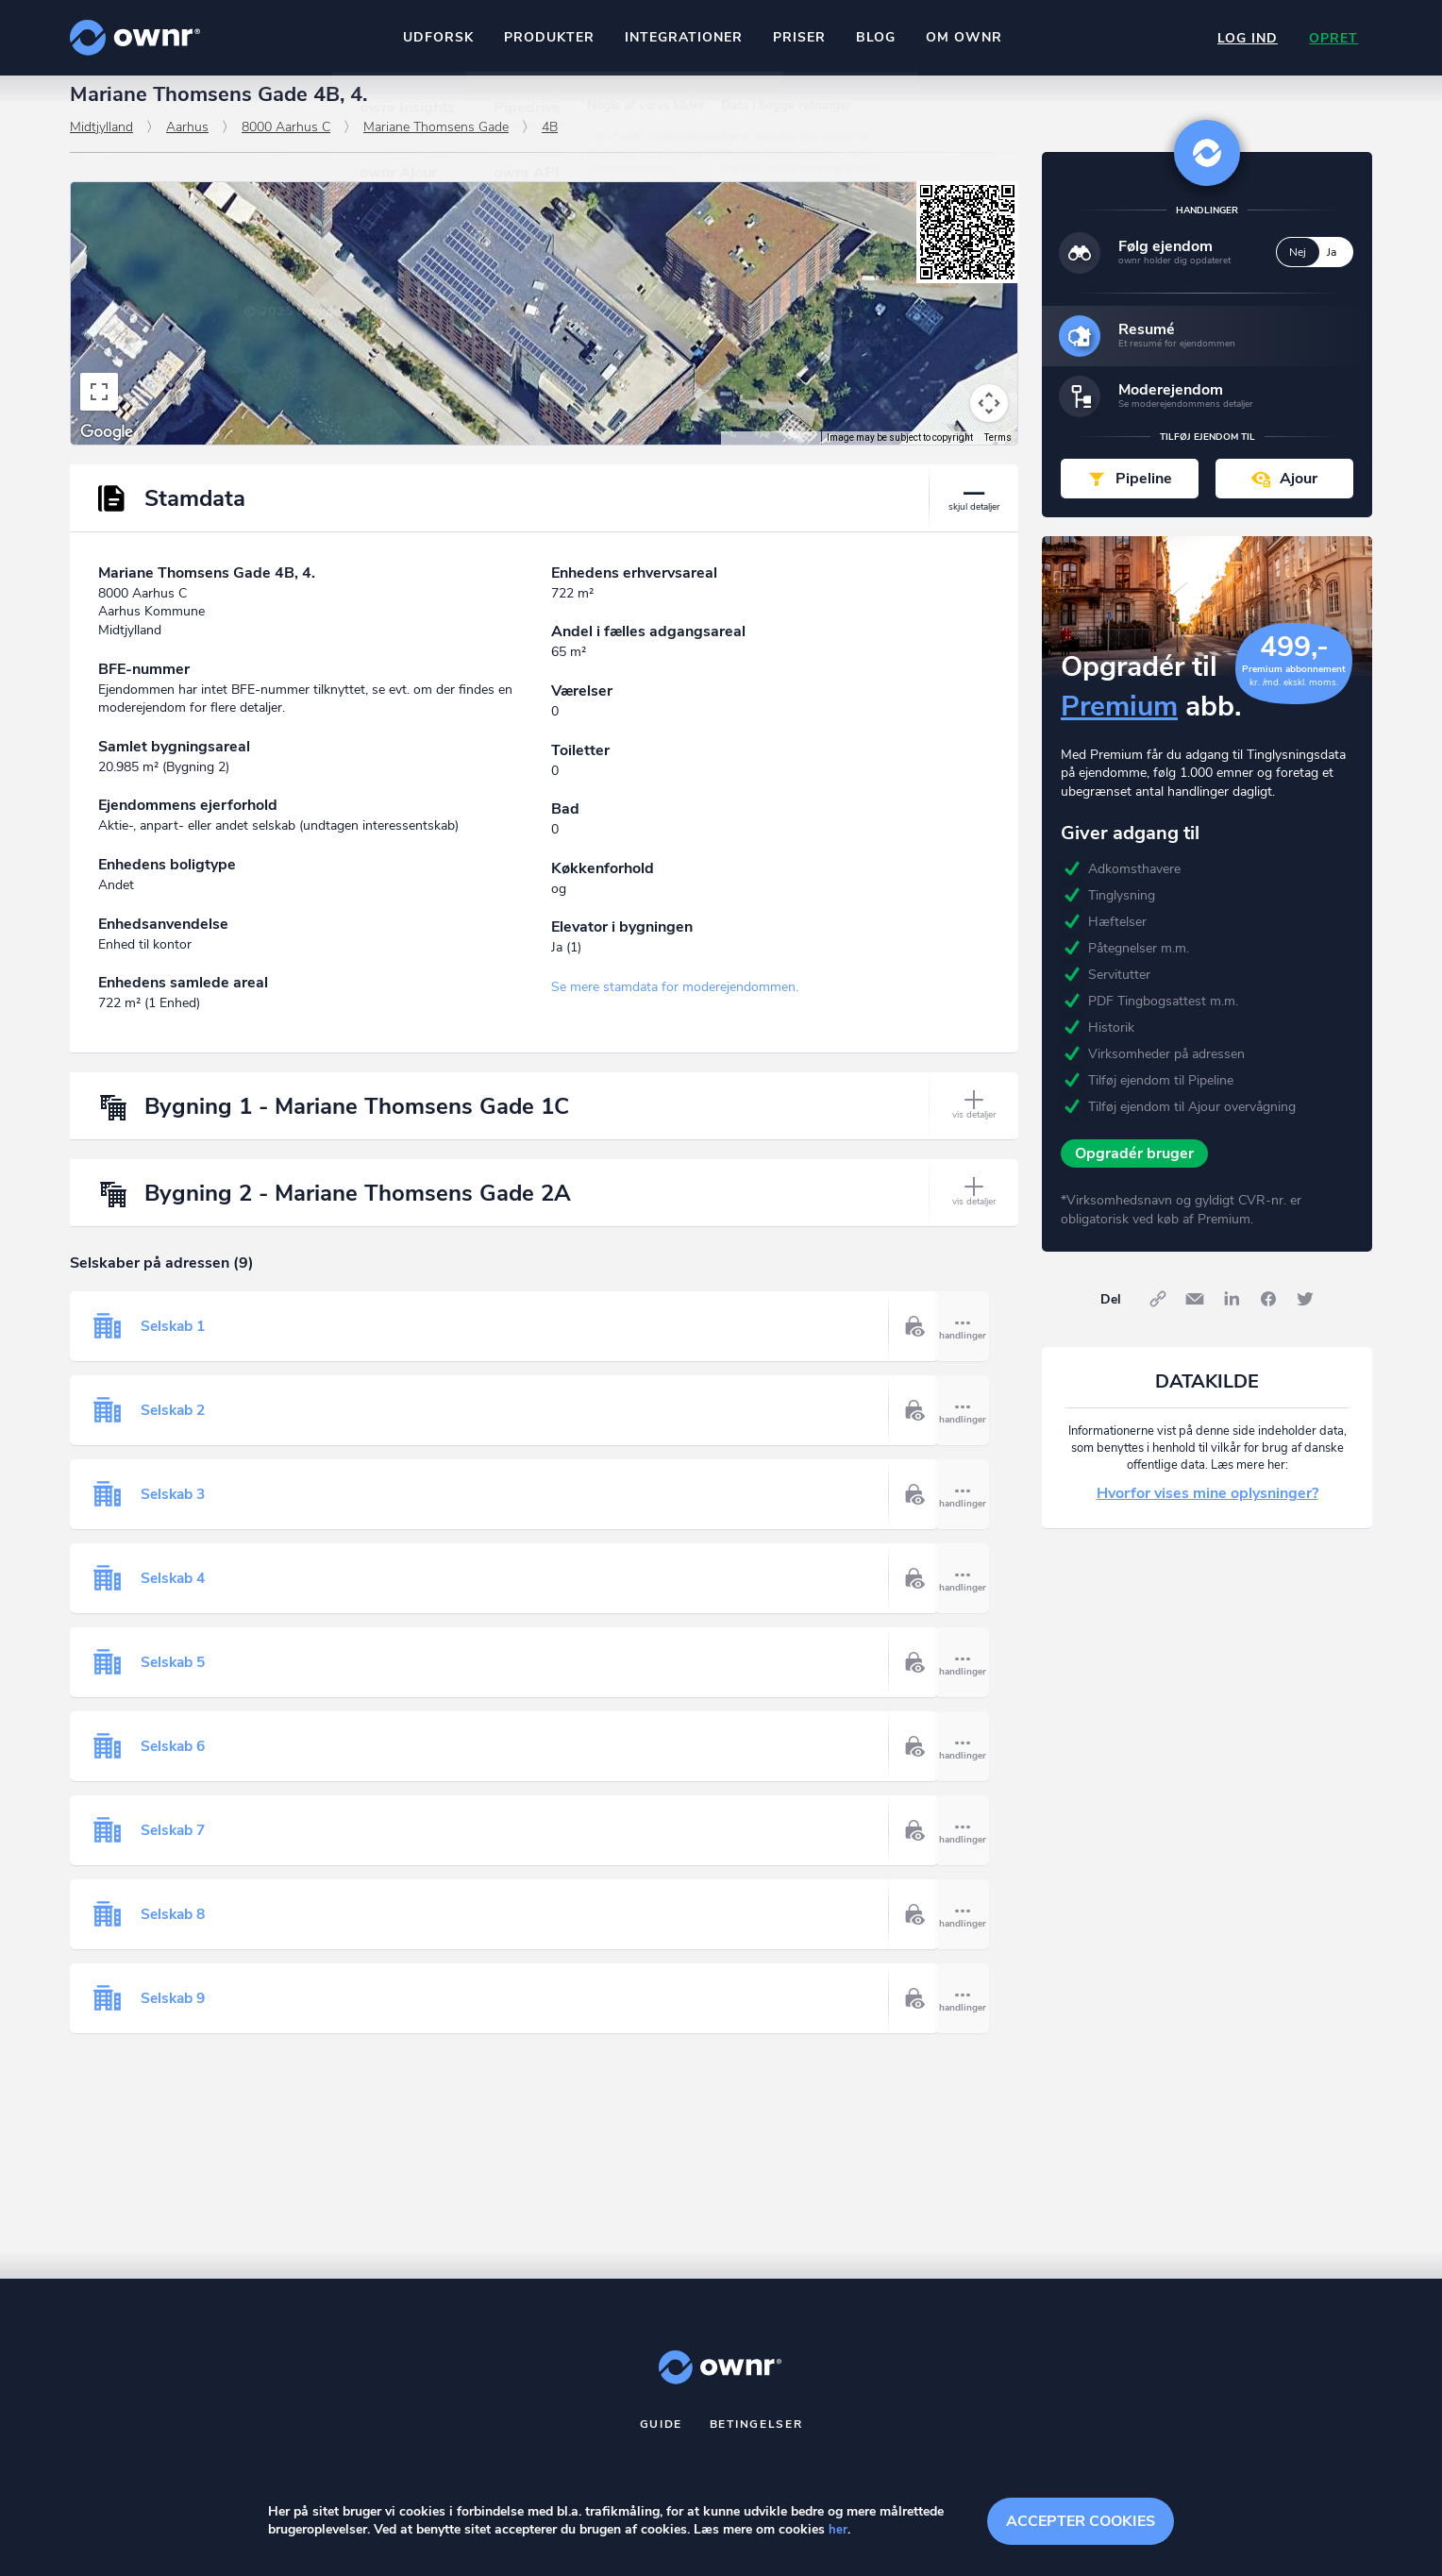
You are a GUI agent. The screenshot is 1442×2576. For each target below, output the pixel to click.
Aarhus (187, 143)
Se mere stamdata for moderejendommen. (674, 1004)
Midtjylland (101, 143)
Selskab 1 (175, 1342)
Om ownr (962, 37)
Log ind (1244, 38)
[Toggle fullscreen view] (99, 408)
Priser (797, 37)
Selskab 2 (175, 1426)
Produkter (547, 37)
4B (550, 143)
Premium (1119, 722)
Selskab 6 (175, 1762)
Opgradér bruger (1134, 1169)
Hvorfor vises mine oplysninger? (1207, 1510)
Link (1158, 1315)
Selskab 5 (175, 1678)
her (838, 2530)
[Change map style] (136, 231)
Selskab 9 (175, 2014)
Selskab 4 (175, 1594)
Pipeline (1143, 494)
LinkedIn (1231, 1315)
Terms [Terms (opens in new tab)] (998, 453)
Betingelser (756, 2440)
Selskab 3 (175, 1510)
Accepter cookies (1080, 2519)
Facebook (1268, 1315)
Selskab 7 (175, 1846)
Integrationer (682, 37)
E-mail (1194, 1315)
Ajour (1298, 494)
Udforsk (436, 37)
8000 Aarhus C (286, 143)
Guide (661, 2440)
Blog (874, 37)
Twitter (1305, 1315)
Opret (1332, 38)
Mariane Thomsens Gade (436, 143)
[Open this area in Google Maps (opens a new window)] (106, 448)
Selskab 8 (175, 1930)
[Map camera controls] (989, 419)
